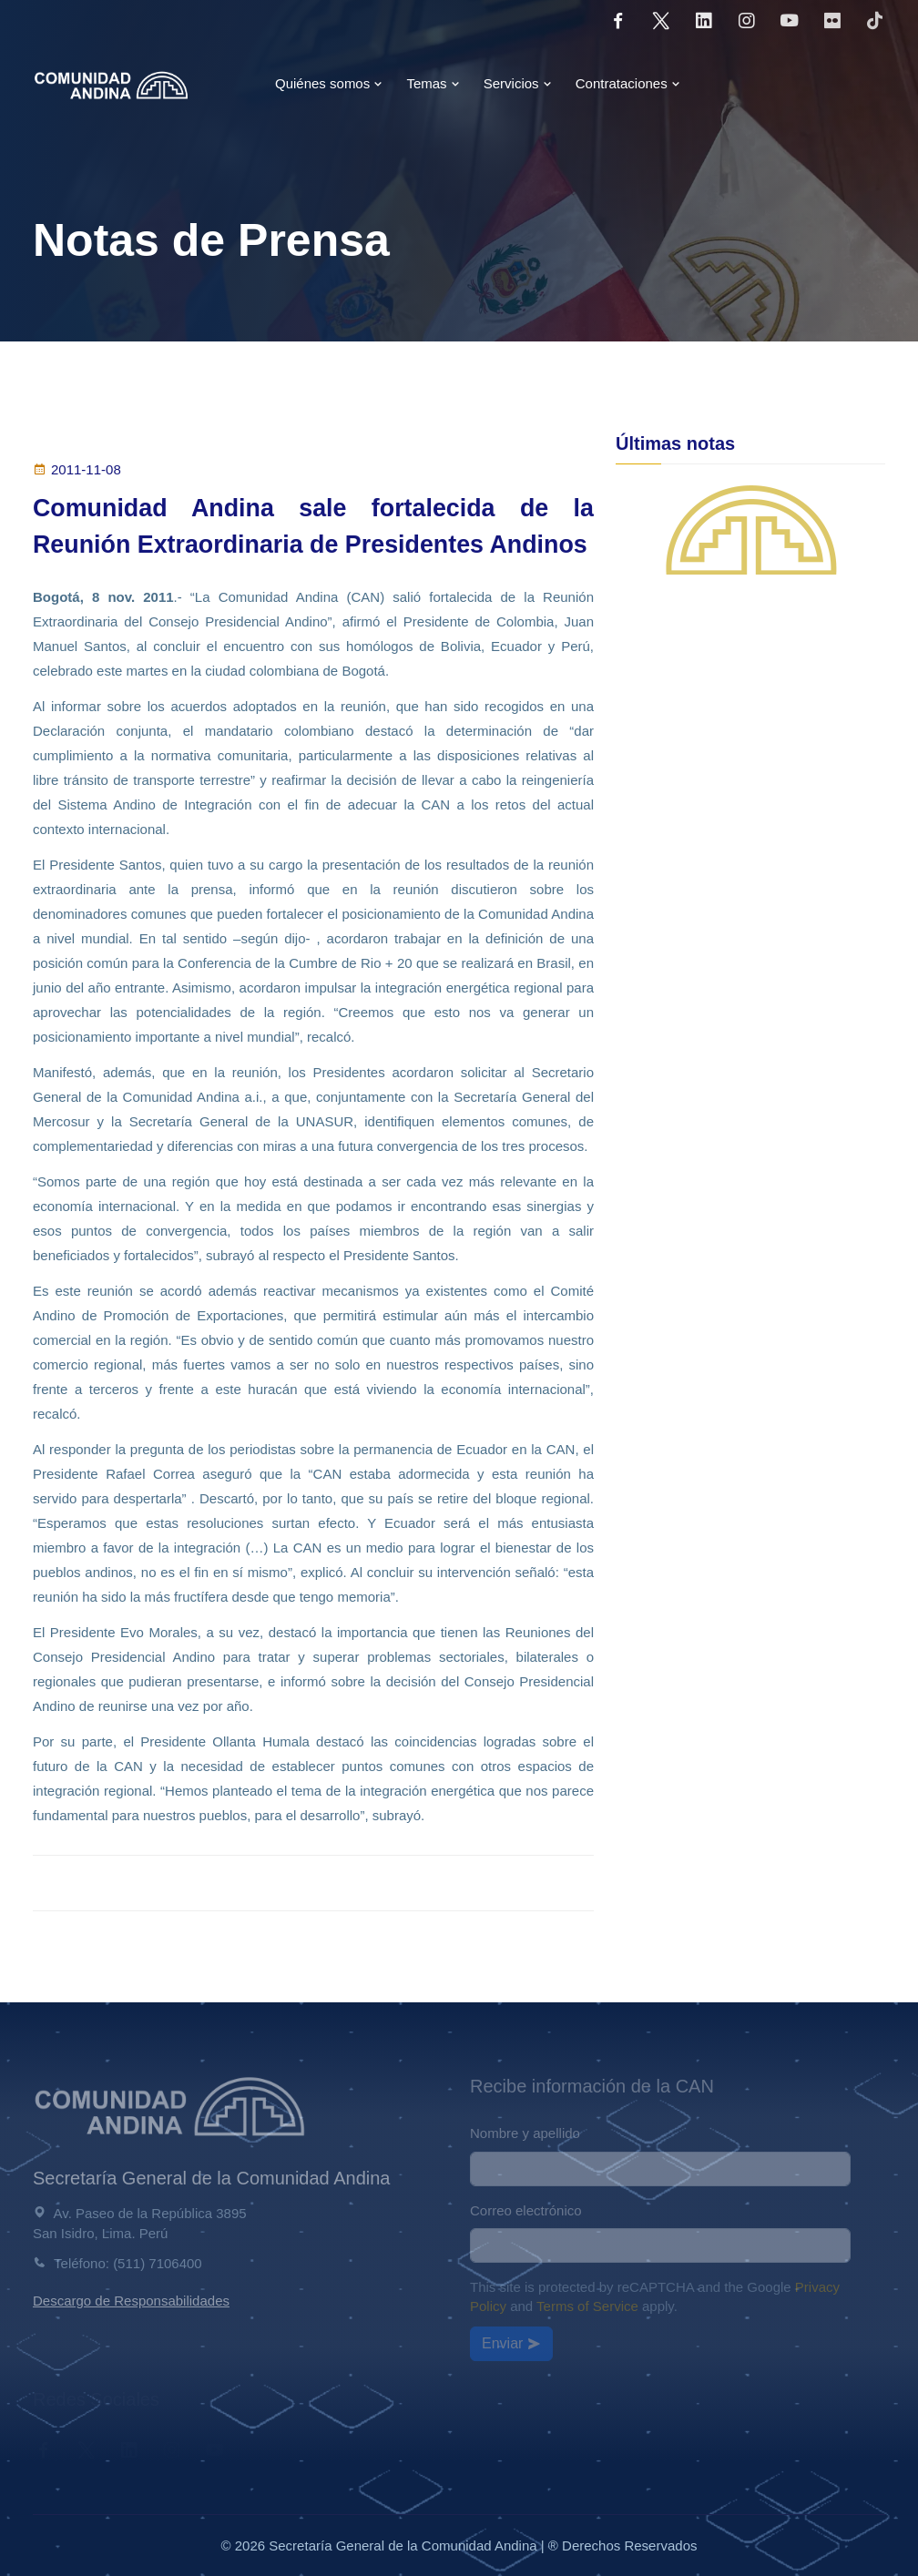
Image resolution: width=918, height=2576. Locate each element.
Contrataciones (628, 83)
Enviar (511, 2343)
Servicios (518, 83)
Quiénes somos (328, 83)
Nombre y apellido (525, 2133)
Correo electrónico (526, 2210)
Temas (432, 83)
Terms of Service (587, 2306)
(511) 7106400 (157, 2263)
